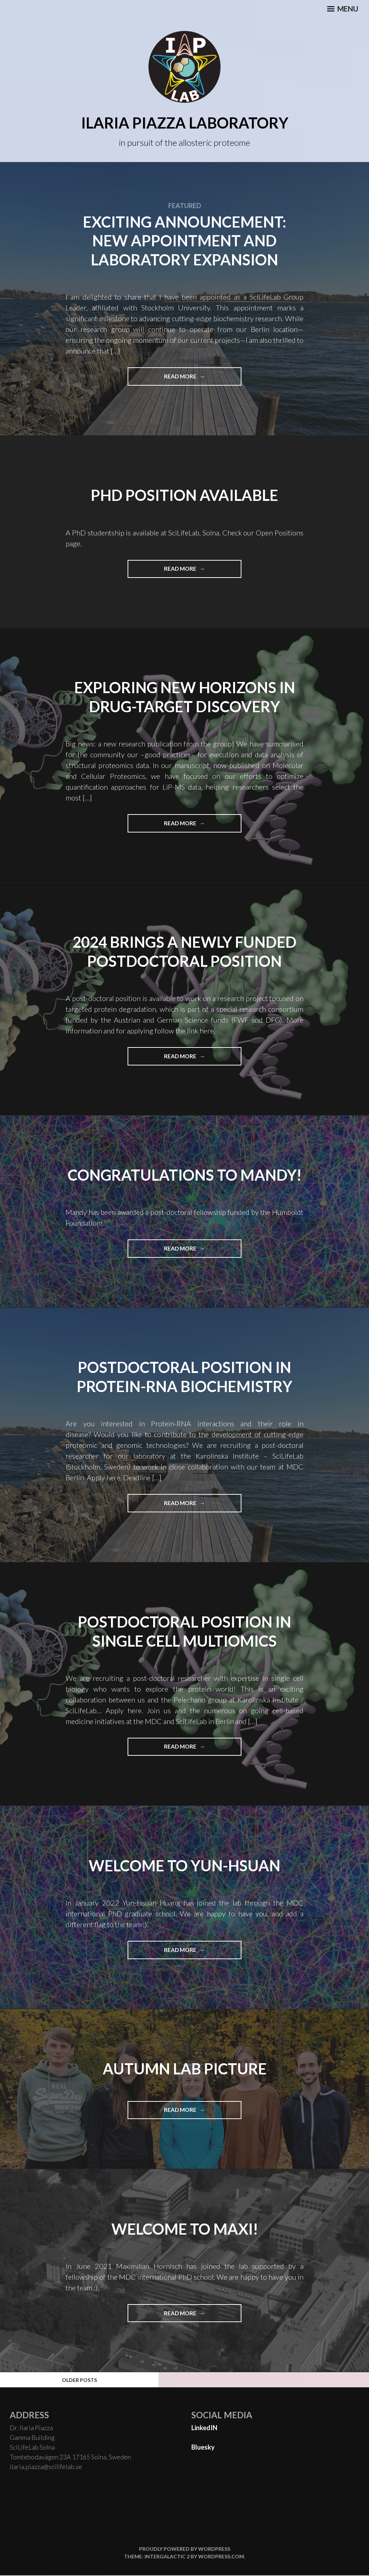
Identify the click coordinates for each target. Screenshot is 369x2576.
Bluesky (203, 2448)
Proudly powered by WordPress (184, 2549)
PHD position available (184, 495)
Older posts (79, 2380)
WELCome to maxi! (184, 2229)
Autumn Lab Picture (184, 2069)
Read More (202, 379)
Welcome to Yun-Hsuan (184, 1866)
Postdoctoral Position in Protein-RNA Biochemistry (184, 1377)
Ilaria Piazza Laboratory (185, 123)
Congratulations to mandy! (184, 1175)
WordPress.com (221, 2557)
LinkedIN (204, 2428)
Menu (342, 8)
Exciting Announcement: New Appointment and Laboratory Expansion (184, 241)
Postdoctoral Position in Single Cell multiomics (184, 1631)
